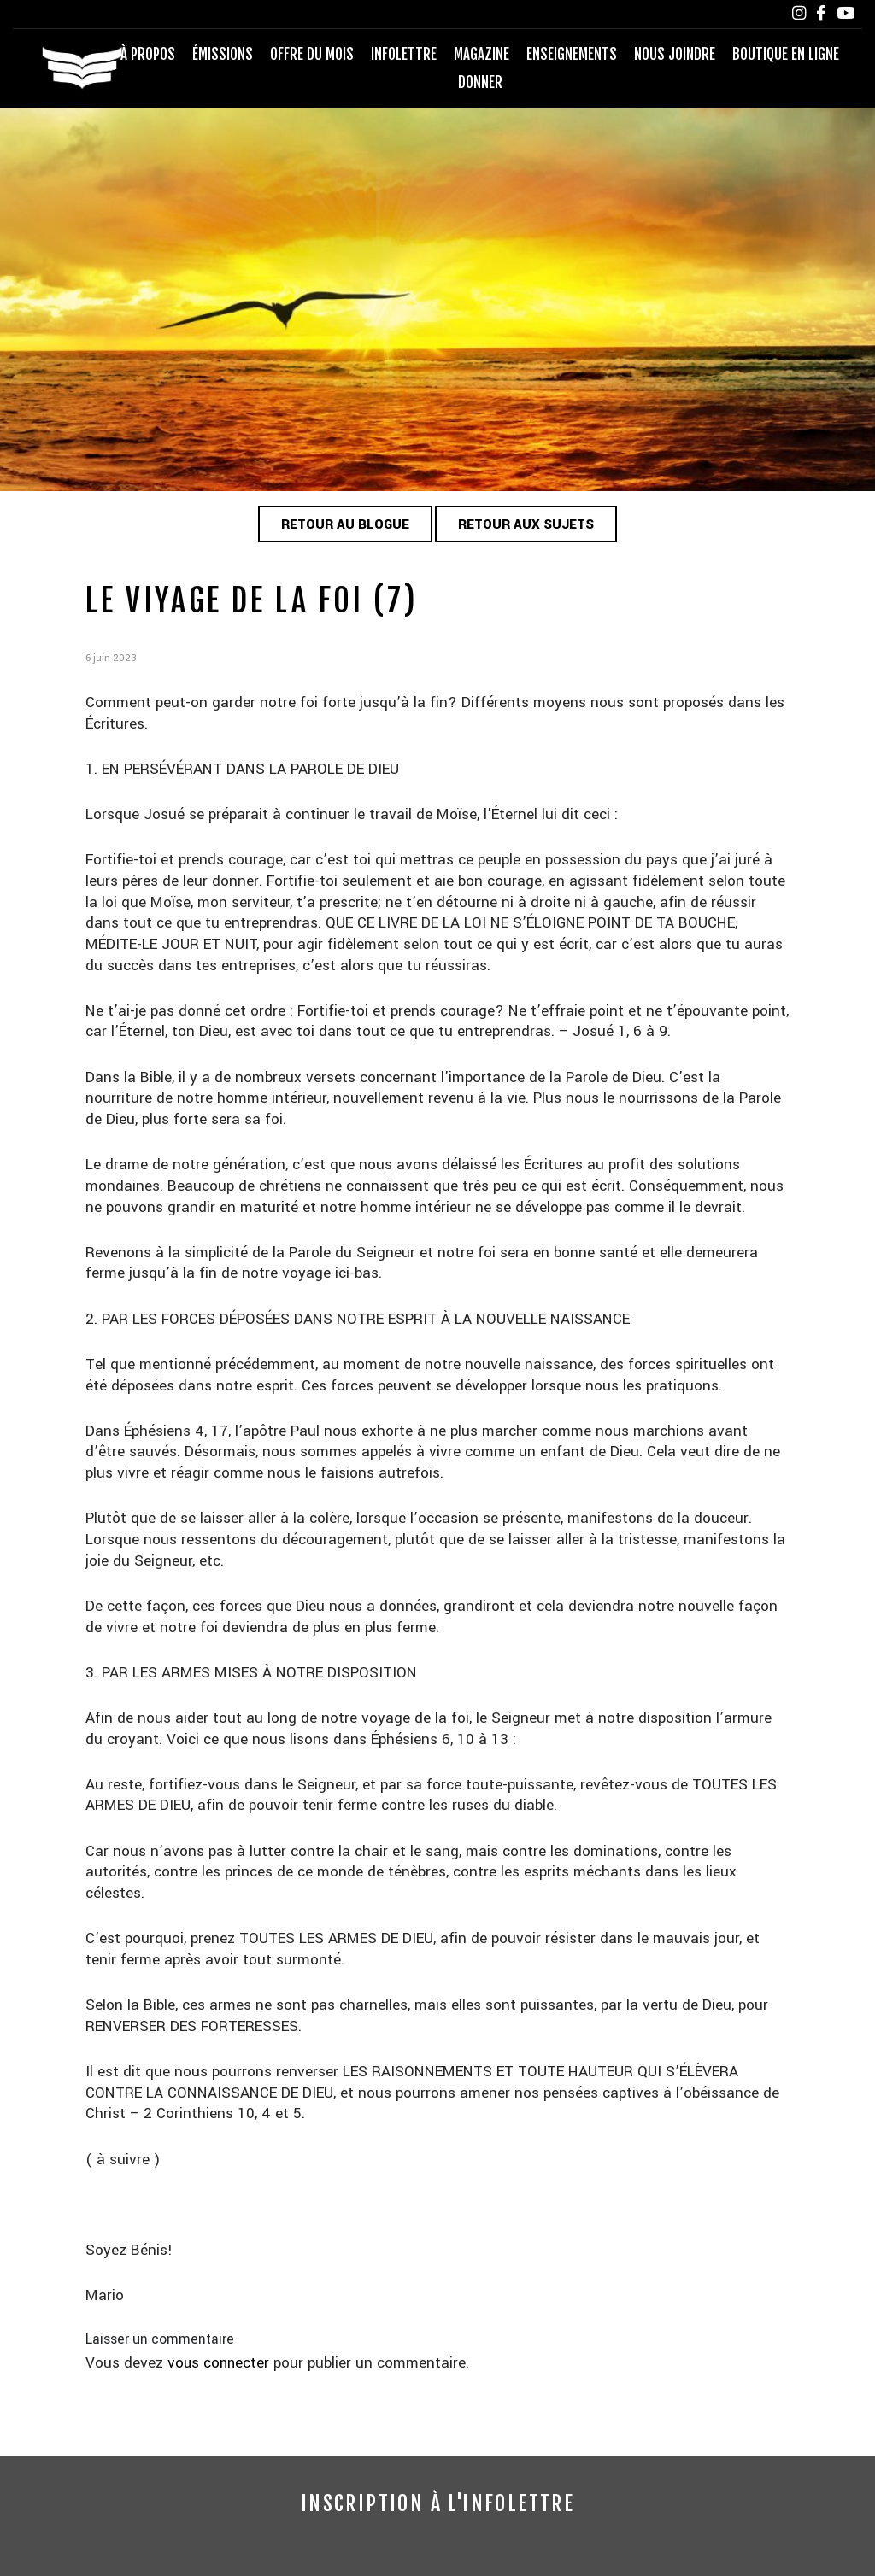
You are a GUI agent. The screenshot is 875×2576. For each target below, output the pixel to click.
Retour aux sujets (527, 525)
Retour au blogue (344, 525)
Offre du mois (312, 54)
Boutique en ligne (785, 54)
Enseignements (571, 54)
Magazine (481, 54)
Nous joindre (674, 54)
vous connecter (219, 2363)
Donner (480, 82)
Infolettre (404, 54)
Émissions (222, 54)
